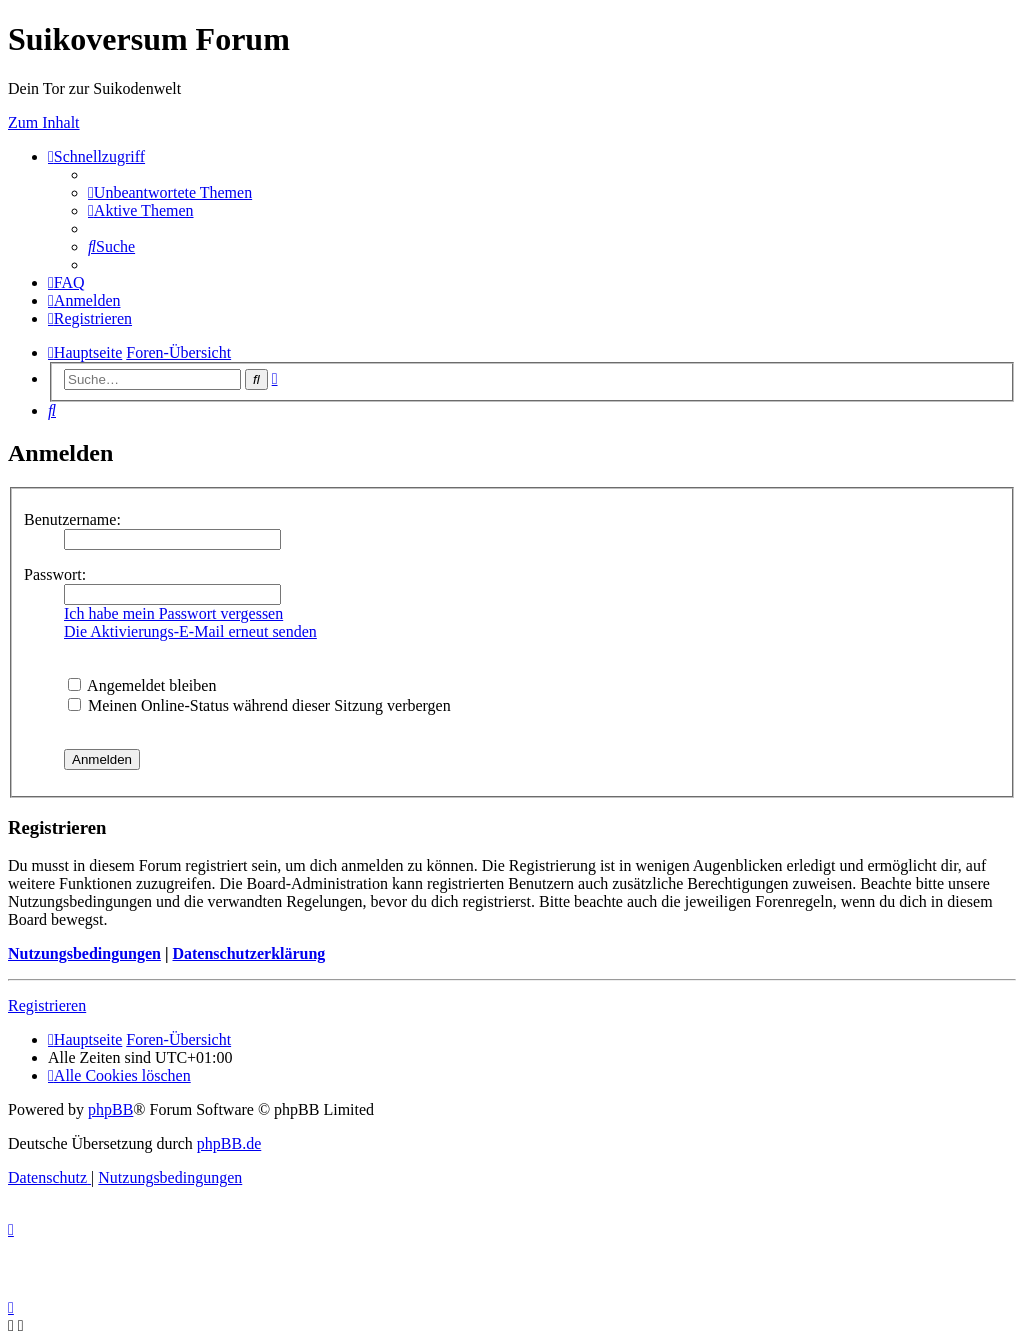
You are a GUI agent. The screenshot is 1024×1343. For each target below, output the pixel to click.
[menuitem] (170, 192)
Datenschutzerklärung (248, 953)
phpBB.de (229, 1143)
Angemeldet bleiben (142, 685)
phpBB (110, 1109)
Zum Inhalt (44, 122)
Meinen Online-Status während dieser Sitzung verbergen (259, 705)
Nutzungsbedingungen (84, 953)
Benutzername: (72, 519)
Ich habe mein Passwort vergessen (173, 613)
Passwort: (55, 574)
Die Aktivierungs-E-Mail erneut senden (190, 631)
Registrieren (47, 1005)
